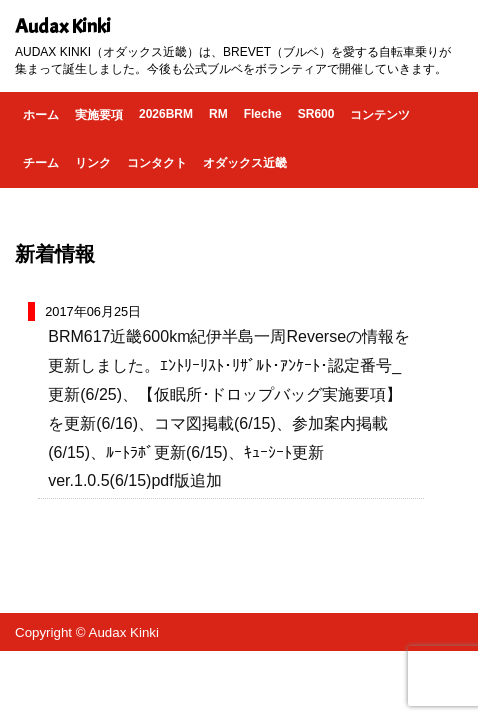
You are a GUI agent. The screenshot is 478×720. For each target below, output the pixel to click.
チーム (41, 163)
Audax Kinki (63, 26)
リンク (93, 163)
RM (218, 114)
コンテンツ (380, 115)
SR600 (316, 114)
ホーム (41, 115)
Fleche (263, 114)
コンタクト (157, 163)
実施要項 (99, 115)
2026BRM (166, 114)
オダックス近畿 (245, 163)
